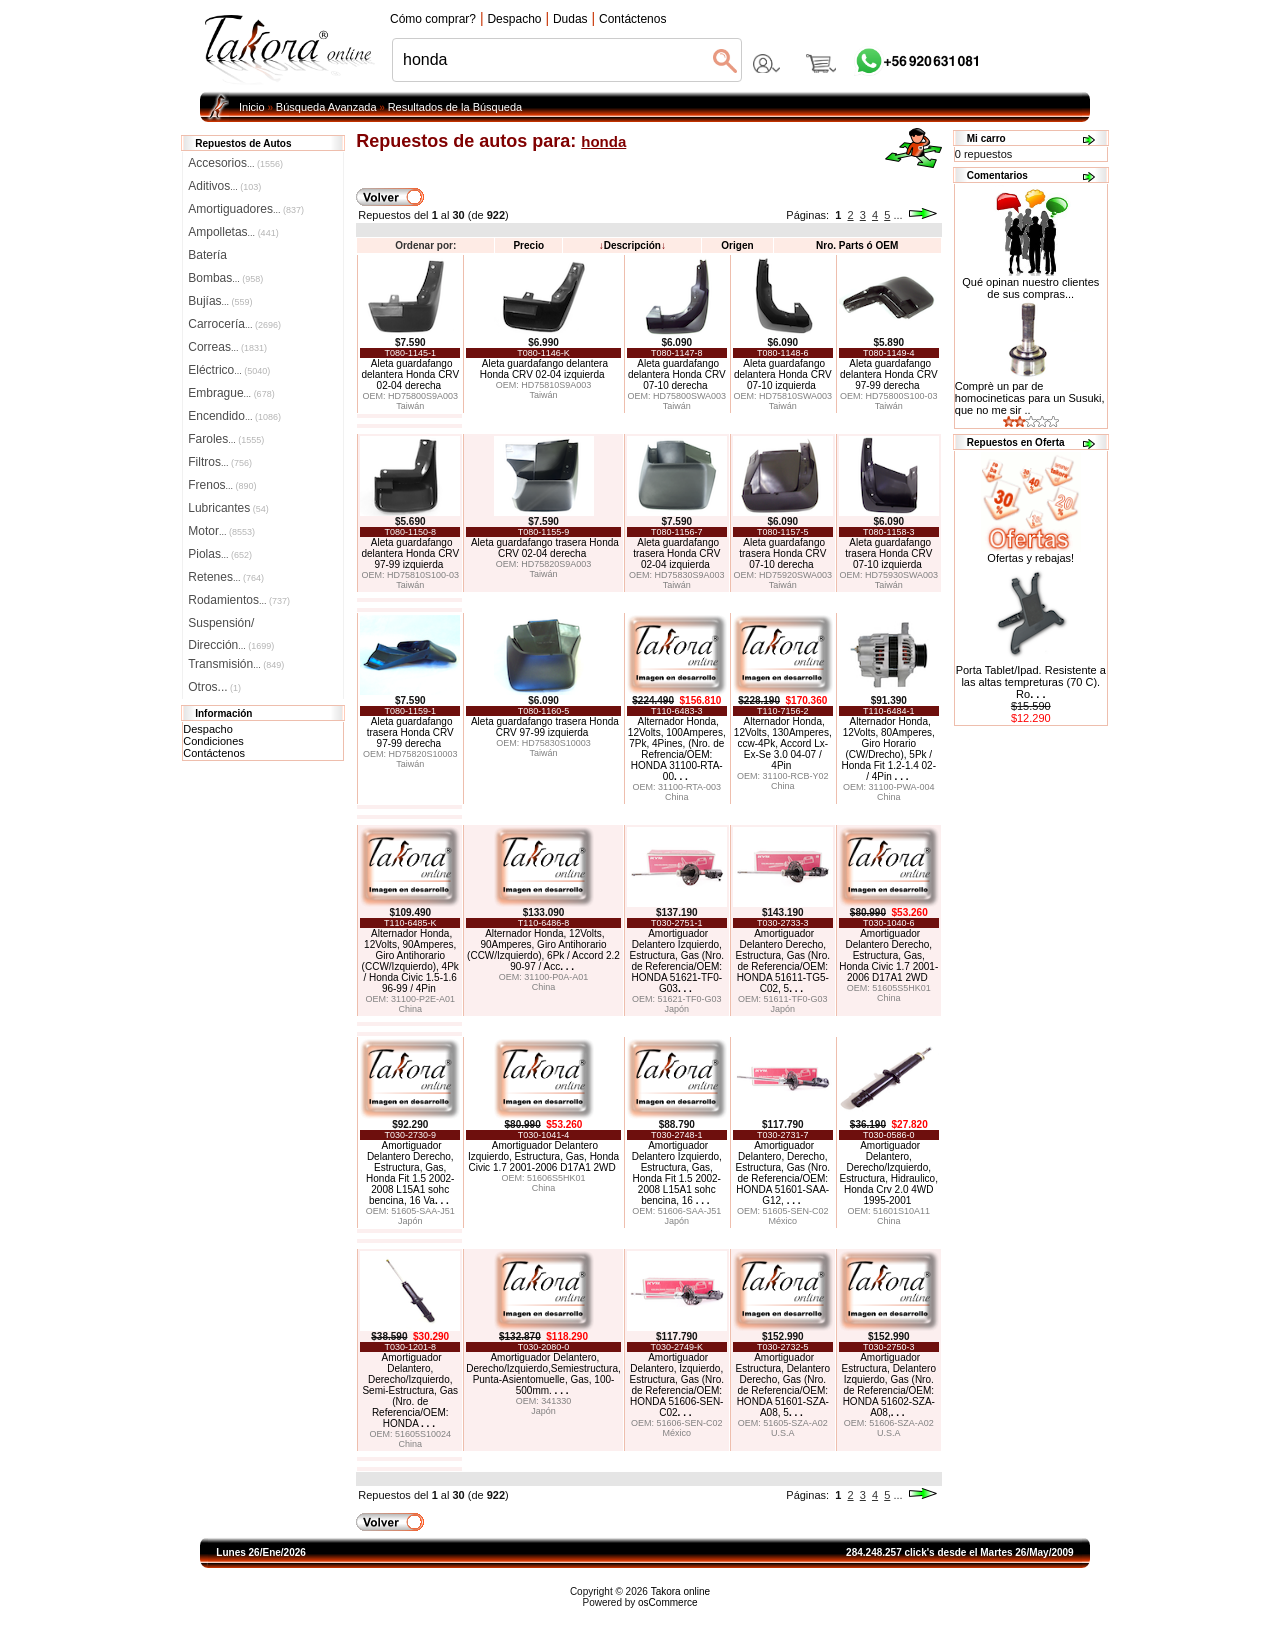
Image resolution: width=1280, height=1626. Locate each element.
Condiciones (213, 741)
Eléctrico (229, 370)
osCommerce (667, 1602)
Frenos (222, 485)
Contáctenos (214, 753)
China (677, 797)
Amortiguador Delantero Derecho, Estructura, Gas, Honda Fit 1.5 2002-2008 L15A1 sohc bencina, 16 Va (410, 1173)
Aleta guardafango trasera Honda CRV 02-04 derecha (545, 548)
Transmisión (236, 664)
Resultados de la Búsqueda (455, 107)
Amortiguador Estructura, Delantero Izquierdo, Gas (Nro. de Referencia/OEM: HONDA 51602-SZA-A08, (889, 1385)
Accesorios (235, 163)
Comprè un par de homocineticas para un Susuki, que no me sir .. (1030, 398)
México (783, 1221)
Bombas (225, 278)
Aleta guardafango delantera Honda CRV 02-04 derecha (410, 374)
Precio (528, 245)
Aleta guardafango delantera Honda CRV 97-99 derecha (889, 374)
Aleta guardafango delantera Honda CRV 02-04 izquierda (544, 369)
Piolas (220, 554)
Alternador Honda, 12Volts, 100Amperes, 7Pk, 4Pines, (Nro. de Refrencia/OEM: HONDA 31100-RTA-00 (677, 749)
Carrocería (234, 324)
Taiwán (410, 406)
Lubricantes (228, 508)
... (897, 215)
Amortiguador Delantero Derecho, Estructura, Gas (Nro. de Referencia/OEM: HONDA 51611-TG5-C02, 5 (783, 961)
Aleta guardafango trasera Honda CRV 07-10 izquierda (888, 553)
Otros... (214, 687)
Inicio (252, 107)
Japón (677, 1009)
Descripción (632, 245)
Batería (207, 255)
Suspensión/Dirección (231, 625)
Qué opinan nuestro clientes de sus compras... (1030, 283)
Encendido (234, 416)
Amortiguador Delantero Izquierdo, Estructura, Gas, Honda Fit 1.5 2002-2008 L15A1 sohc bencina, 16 (677, 1173)
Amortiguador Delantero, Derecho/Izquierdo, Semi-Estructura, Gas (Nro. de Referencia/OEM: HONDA (410, 1390)
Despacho (208, 729)
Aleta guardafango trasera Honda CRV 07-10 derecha (782, 553)
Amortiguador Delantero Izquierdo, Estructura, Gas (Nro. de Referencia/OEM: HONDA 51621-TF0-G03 (677, 961)
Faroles (226, 439)
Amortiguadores (246, 209)
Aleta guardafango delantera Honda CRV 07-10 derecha (677, 374)
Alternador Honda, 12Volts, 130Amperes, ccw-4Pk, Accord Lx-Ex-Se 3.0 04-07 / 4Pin (783, 743)
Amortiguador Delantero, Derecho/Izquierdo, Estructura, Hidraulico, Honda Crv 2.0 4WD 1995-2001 (889, 1173)
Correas (227, 347)
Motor (221, 531)
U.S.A (783, 1433)
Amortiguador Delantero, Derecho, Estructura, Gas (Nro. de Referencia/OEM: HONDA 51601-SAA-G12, (783, 1173)
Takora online (680, 1591)
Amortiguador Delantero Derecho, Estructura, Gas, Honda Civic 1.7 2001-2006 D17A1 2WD (888, 955)
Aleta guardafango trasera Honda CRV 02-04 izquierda (676, 553)
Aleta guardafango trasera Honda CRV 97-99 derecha (410, 732)
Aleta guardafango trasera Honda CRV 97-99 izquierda (545, 727)
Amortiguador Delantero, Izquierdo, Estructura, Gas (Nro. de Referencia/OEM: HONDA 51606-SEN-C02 (677, 1385)
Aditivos (224, 186)
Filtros (220, 462)
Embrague (231, 393)
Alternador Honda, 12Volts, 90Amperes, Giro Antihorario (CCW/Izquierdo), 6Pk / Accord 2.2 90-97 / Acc (543, 950)
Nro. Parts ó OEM (857, 245)
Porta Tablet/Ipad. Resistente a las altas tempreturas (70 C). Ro (1031, 682)
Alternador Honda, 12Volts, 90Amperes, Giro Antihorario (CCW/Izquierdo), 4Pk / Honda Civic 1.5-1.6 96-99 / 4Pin (410, 961)
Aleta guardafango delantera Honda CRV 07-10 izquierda (783, 374)
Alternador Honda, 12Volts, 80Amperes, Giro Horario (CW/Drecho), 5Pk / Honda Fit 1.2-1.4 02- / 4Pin (889, 749)
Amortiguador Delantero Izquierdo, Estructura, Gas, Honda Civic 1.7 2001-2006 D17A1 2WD (543, 1156)
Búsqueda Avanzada (326, 107)
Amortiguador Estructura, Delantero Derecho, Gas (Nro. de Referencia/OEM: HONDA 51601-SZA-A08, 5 (783, 1385)
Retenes (226, 577)
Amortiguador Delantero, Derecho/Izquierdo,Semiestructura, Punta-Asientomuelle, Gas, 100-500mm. (543, 1374)
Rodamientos (239, 600)
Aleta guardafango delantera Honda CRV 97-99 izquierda (410, 553)
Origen (737, 245)
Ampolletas (233, 232)
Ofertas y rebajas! (1030, 558)
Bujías (220, 301)
